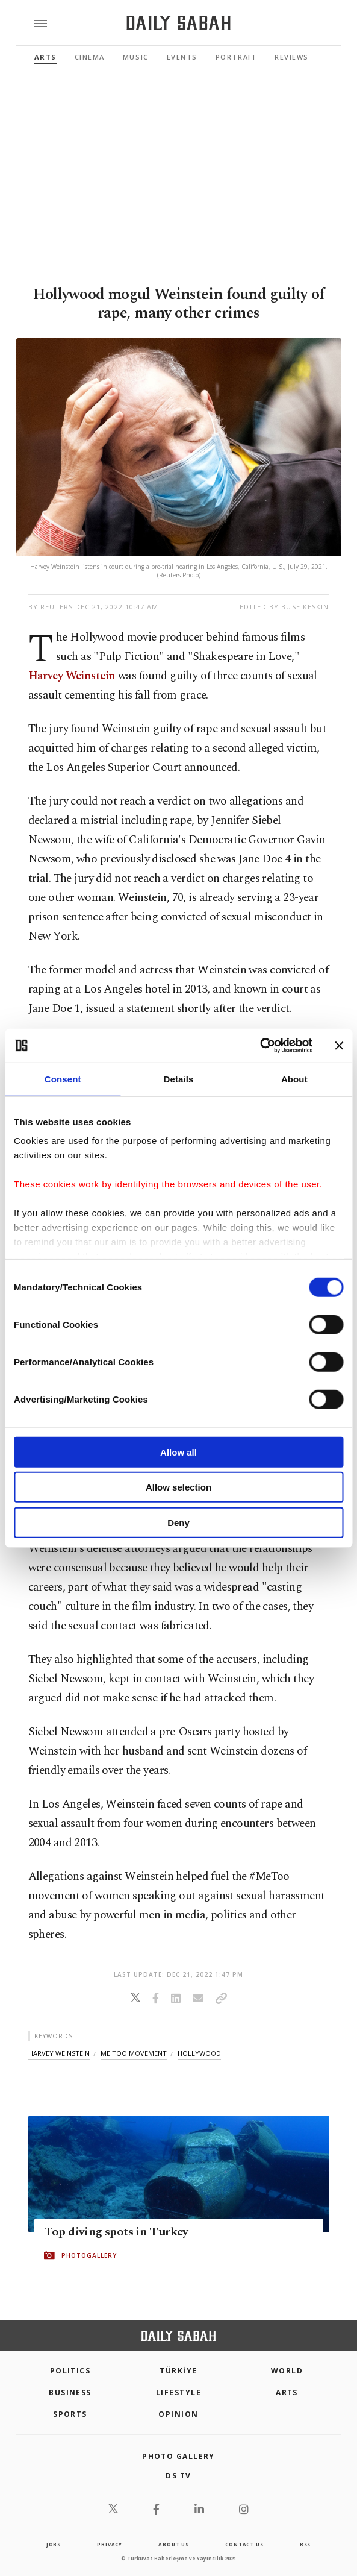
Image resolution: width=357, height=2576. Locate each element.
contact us (244, 2544)
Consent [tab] (63, 1078)
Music (136, 57)
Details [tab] (179, 1078)
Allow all (178, 1452)
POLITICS (70, 2371)
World (287, 2371)
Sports (70, 2414)
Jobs (53, 2544)
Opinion (178, 2414)
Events (182, 57)
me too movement (134, 2053)
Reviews (292, 57)
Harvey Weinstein (72, 676)
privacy (109, 2544)
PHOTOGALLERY (89, 2255)
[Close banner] (339, 1045)
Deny (178, 1522)
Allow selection (178, 1487)
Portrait (236, 57)
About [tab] (294, 1078)
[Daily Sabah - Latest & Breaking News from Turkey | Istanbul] (178, 23)
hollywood (199, 2053)
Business (70, 2392)
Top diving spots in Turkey (116, 2232)
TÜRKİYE (178, 2371)
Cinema (90, 57)
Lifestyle (178, 2392)
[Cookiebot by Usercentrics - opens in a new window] (259, 1046)
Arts (45, 57)
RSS (305, 2544)
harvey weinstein (59, 2053)
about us (173, 2544)
